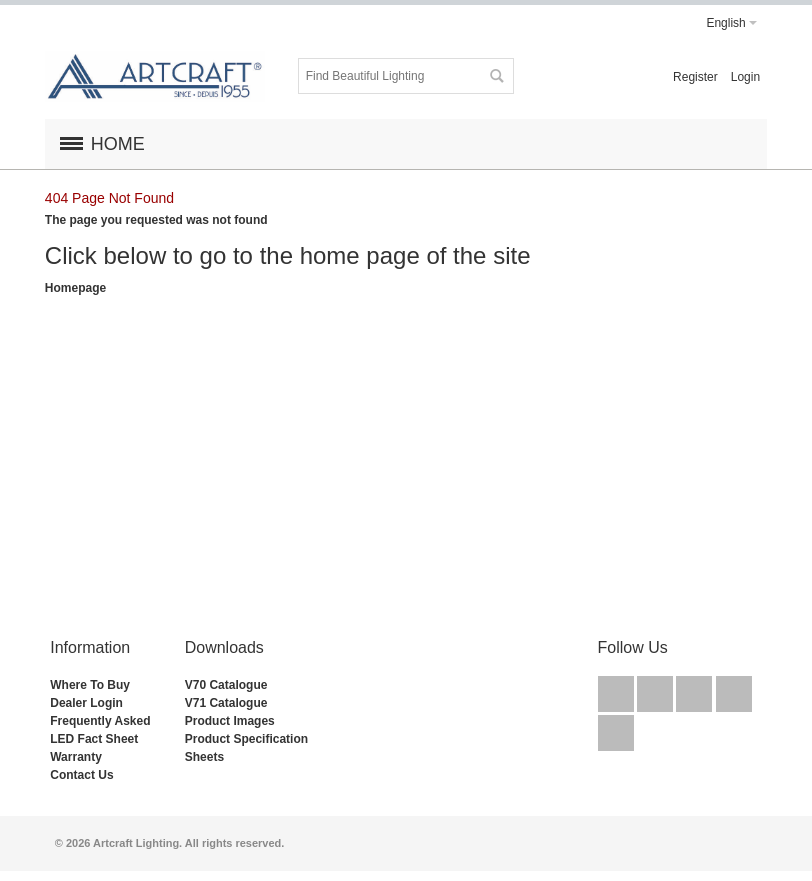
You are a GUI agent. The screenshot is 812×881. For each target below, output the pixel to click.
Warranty (76, 757)
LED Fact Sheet (94, 739)
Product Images (230, 721)
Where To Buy (90, 685)
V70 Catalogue (226, 685)
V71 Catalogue (226, 703)
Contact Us (81, 775)
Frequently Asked (100, 721)
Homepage (75, 288)
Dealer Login (86, 703)
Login (745, 77)
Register (695, 77)
